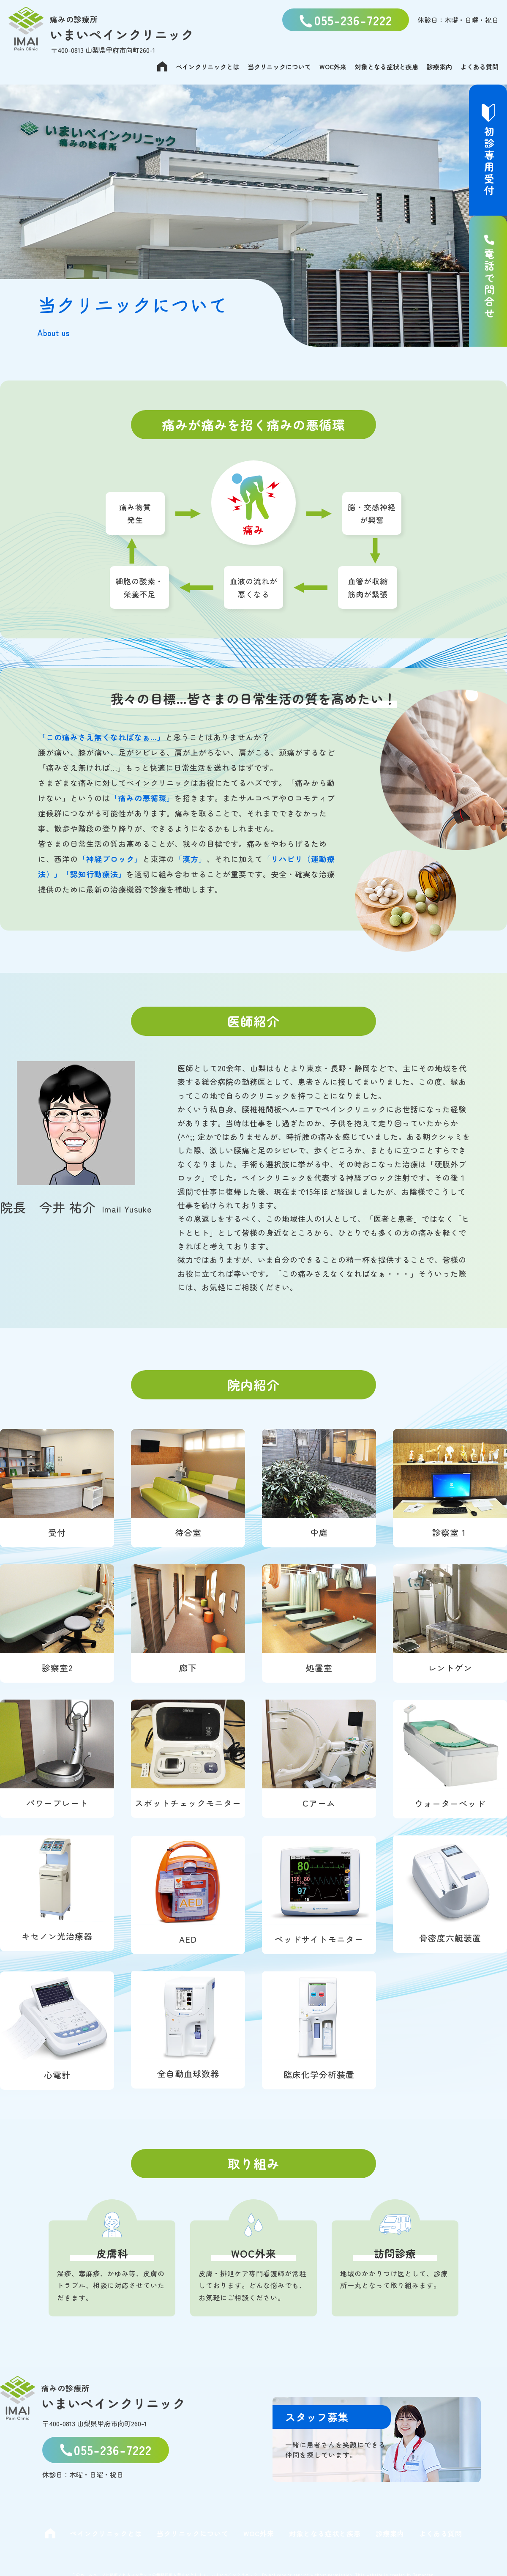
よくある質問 (480, 66)
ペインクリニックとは (207, 66)
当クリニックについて (279, 66)
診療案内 (439, 66)
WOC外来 (332, 66)
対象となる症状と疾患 (386, 66)
